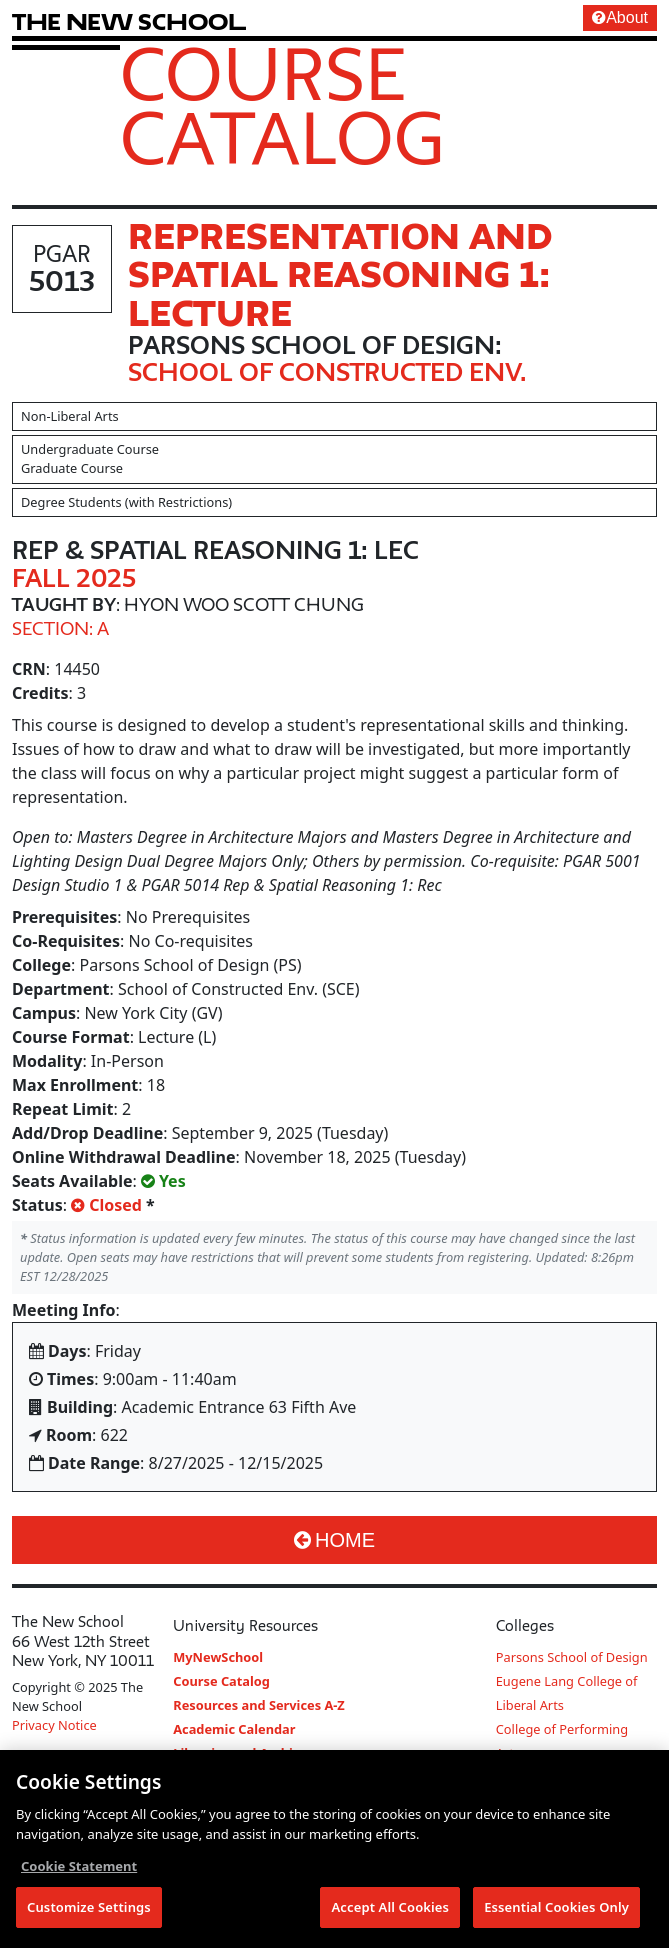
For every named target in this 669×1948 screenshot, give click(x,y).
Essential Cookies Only (556, 1914)
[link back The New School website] (129, 21)
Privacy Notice (54, 1725)
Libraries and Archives (243, 1753)
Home (334, 1540)
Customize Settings (89, 1914)
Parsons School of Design (572, 1657)
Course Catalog (282, 105)
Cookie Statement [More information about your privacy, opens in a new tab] (79, 1873)
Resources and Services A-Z (259, 1705)
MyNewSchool (218, 1657)
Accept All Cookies (390, 1914)
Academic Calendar (234, 1729)
